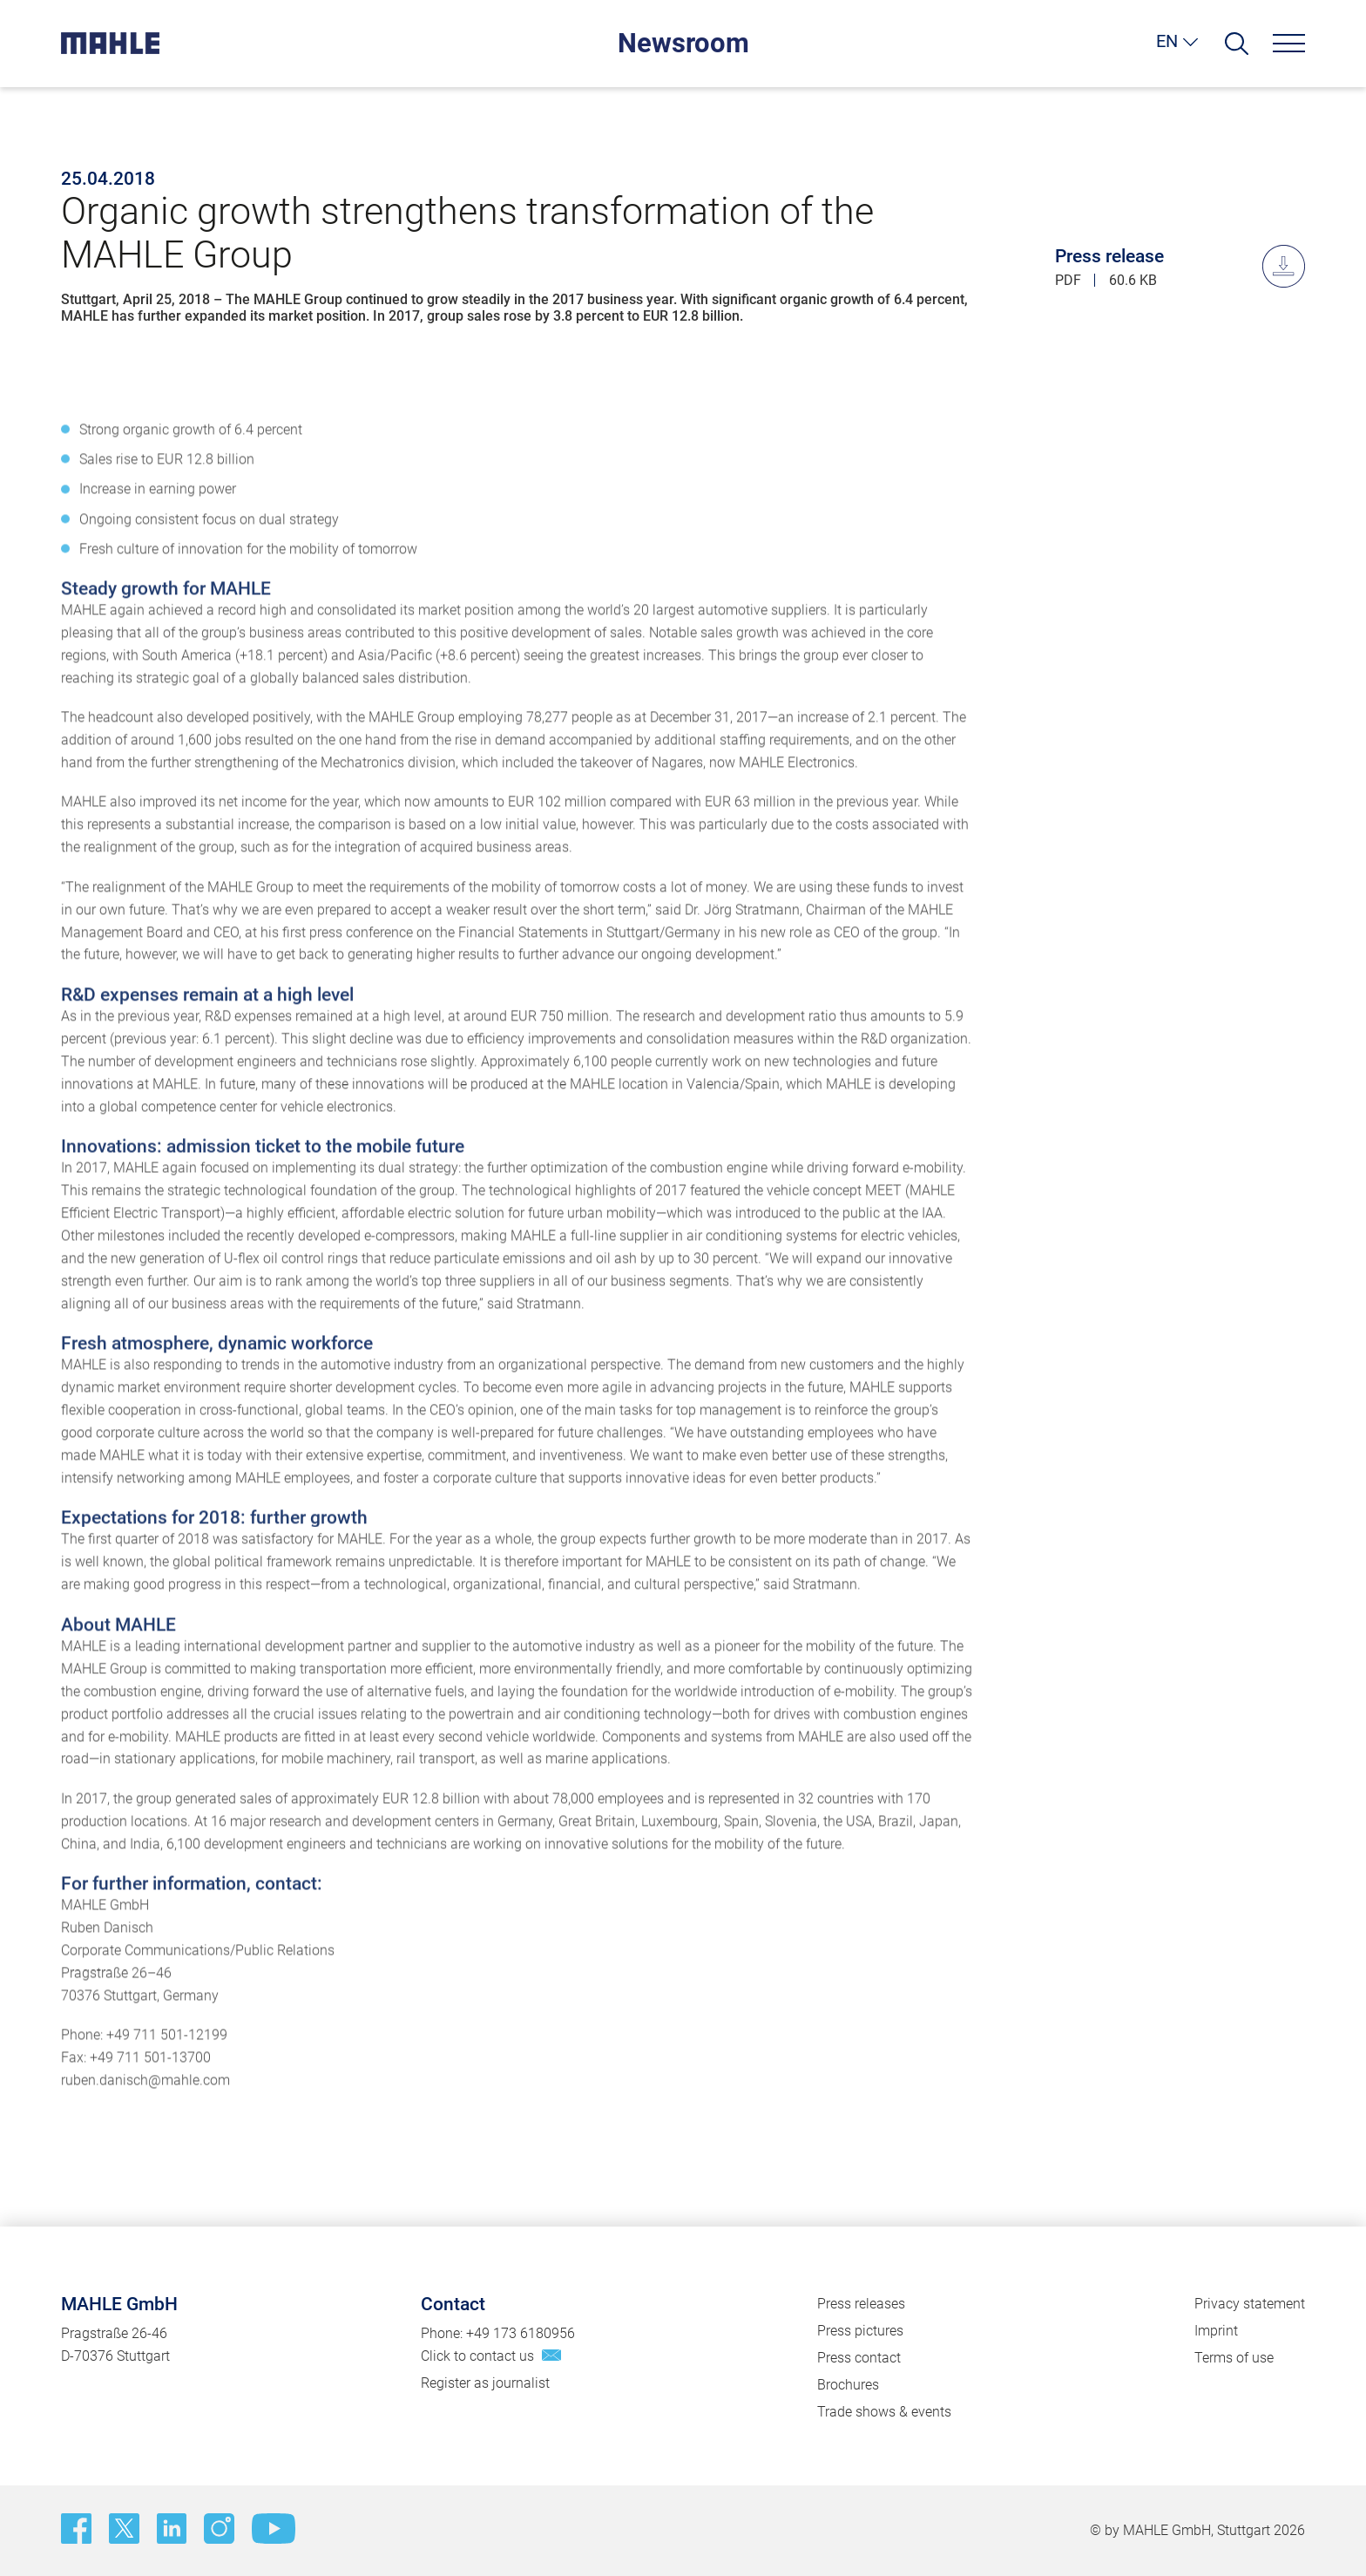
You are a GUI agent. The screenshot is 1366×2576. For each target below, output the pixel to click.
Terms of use (1234, 2357)
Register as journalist (485, 2383)
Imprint (1216, 2330)
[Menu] (1289, 43)
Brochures (848, 2384)
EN (1167, 41)
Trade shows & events (884, 2411)
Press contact (859, 2357)
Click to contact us (477, 2356)
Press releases (861, 2303)
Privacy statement (1249, 2303)
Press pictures (860, 2330)
